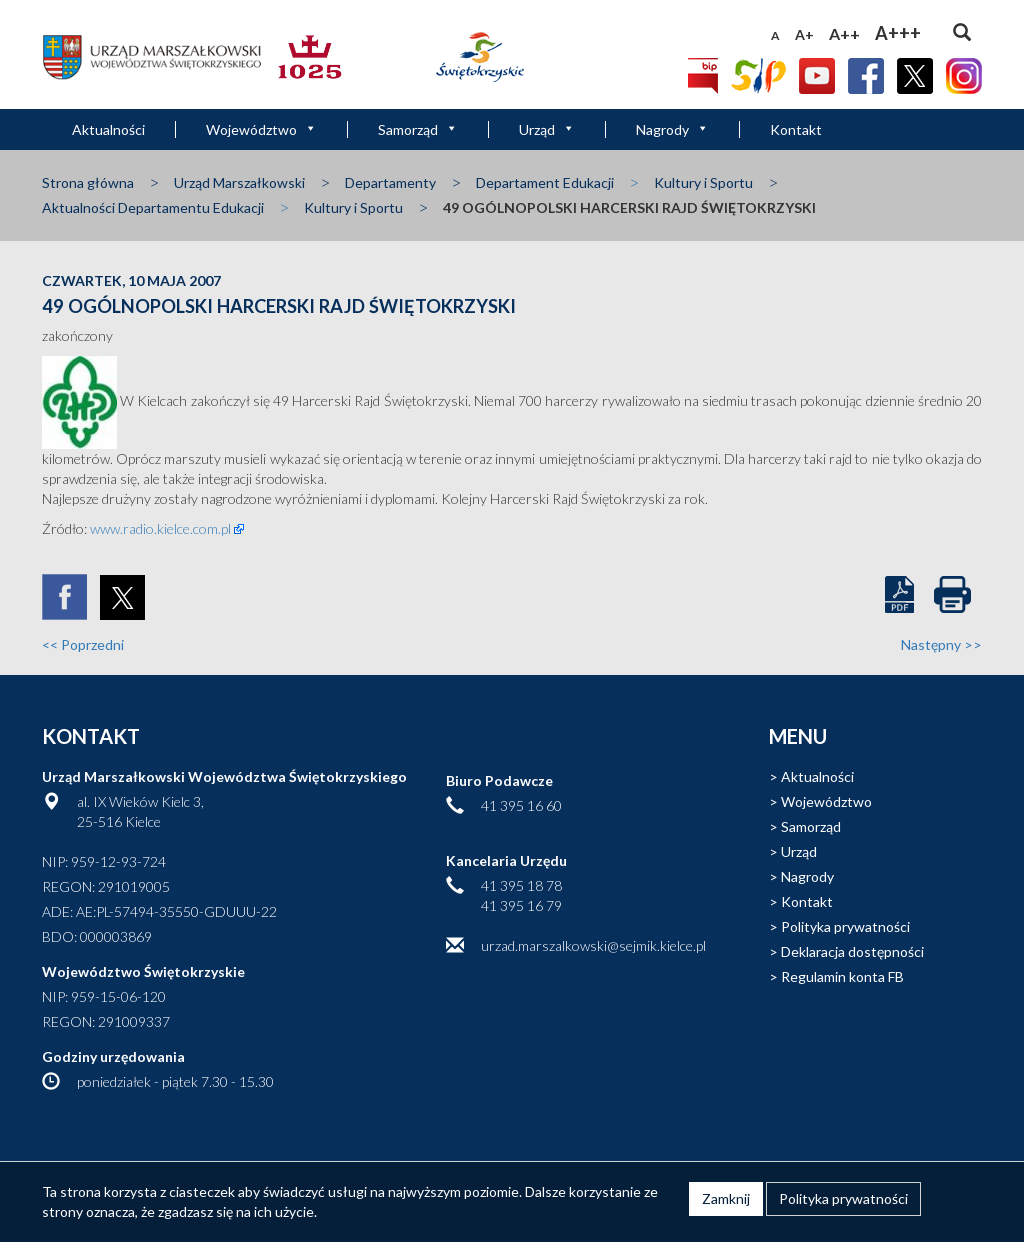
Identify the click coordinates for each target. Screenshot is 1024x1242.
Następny (941, 644)
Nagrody (672, 129)
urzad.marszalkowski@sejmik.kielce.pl (593, 945)
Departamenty (390, 182)
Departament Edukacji (545, 182)
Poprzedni (83, 644)
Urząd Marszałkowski (239, 182)
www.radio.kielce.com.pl (160, 528)
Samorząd (418, 129)
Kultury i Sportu (703, 182)
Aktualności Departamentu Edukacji (153, 207)
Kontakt (796, 129)
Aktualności (108, 129)
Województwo (261, 129)
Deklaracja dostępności (852, 951)
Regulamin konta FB (842, 976)
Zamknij (726, 1198)
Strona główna (88, 182)
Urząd (547, 129)
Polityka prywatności (845, 926)
